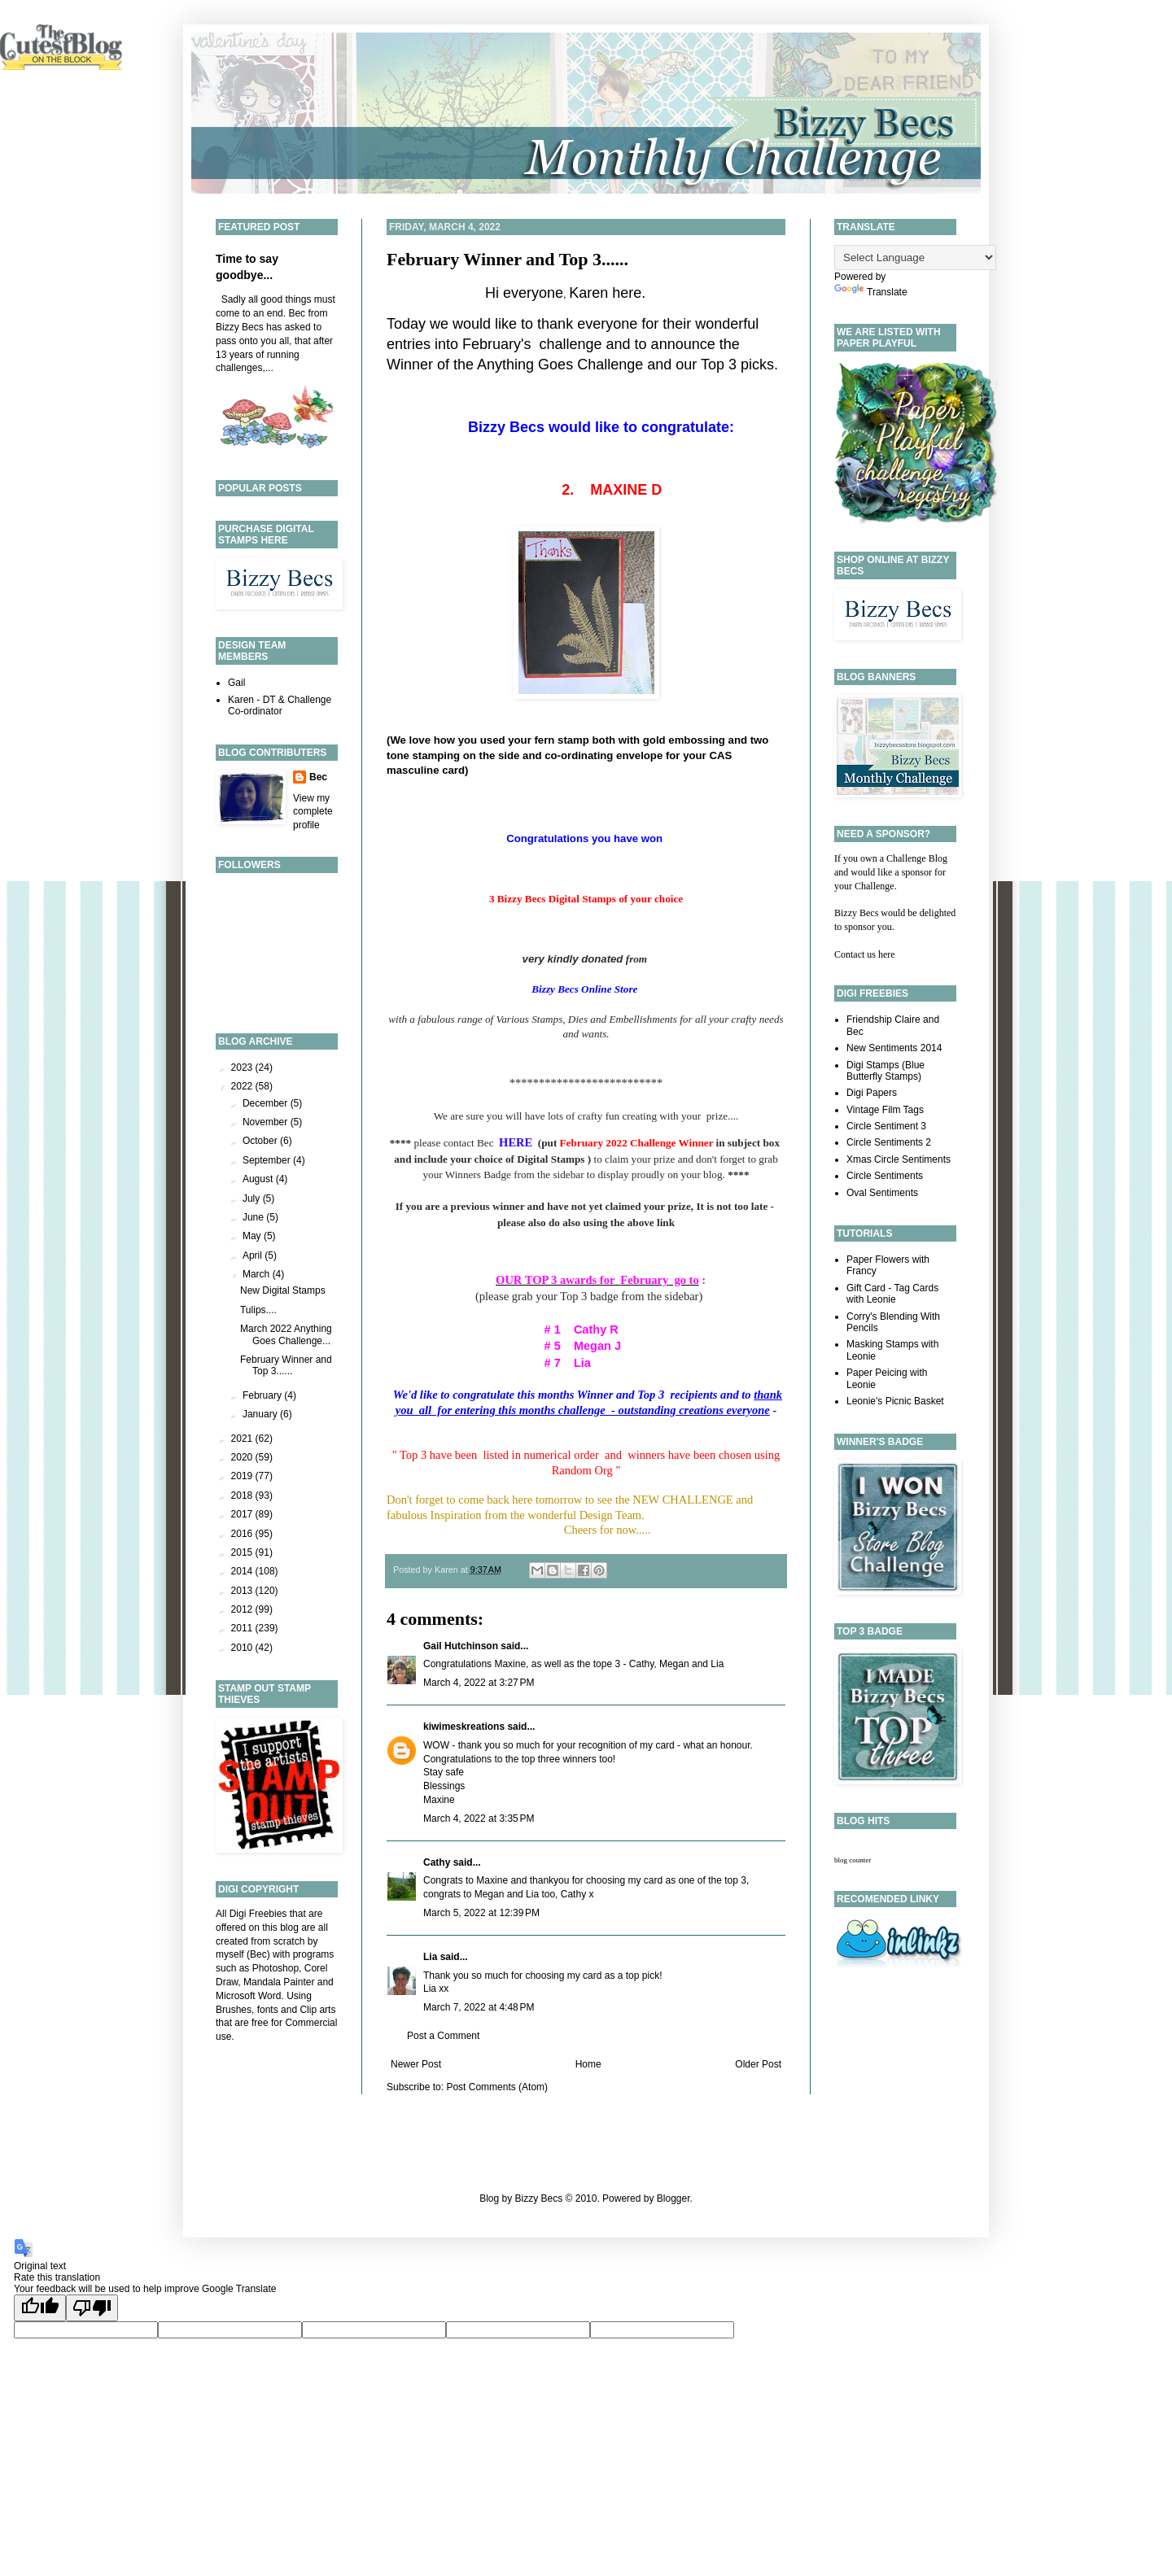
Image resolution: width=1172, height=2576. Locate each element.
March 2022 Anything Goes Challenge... (286, 1334)
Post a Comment (443, 2035)
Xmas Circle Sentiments (898, 1159)
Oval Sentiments (882, 1192)
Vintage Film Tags (885, 1110)
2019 (243, 1476)
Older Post (758, 2064)
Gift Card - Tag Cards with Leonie (892, 1293)
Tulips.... (258, 1310)
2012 (243, 1609)
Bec (318, 777)
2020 (243, 1457)
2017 (243, 1514)
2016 (243, 1533)
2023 (243, 1067)
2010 (243, 1647)
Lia (430, 1957)
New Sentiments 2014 (894, 1048)
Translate (870, 292)
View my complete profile (313, 812)
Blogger (673, 2198)
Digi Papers (871, 1092)
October (261, 1140)
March (258, 1274)
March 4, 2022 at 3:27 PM (478, 1682)
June (254, 1217)
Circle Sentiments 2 (888, 1142)
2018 (243, 1495)
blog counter (852, 1860)
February (263, 1395)
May (253, 1236)
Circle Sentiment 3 (886, 1126)
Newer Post (416, 2064)
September (268, 1160)
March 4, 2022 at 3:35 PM (478, 1818)
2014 (243, 1571)
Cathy (436, 1862)
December (267, 1103)
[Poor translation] (92, 2307)
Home (588, 2064)
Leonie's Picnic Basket (895, 1401)
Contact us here (864, 954)
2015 (243, 1552)
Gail (236, 682)
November (267, 1122)
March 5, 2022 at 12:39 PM (481, 1913)
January (261, 1414)
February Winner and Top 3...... (507, 259)
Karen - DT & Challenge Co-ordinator (279, 705)
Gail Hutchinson (460, 1646)
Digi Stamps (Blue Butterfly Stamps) (885, 1070)
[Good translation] (40, 2307)
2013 (243, 1590)
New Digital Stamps (283, 1290)
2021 (243, 1438)
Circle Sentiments (884, 1175)
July (253, 1198)
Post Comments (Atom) (497, 2087)
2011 (243, 1628)
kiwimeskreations (464, 1726)
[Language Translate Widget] (915, 257)
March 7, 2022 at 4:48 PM (478, 2007)
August (259, 1179)
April (254, 1255)
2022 (243, 1086)
